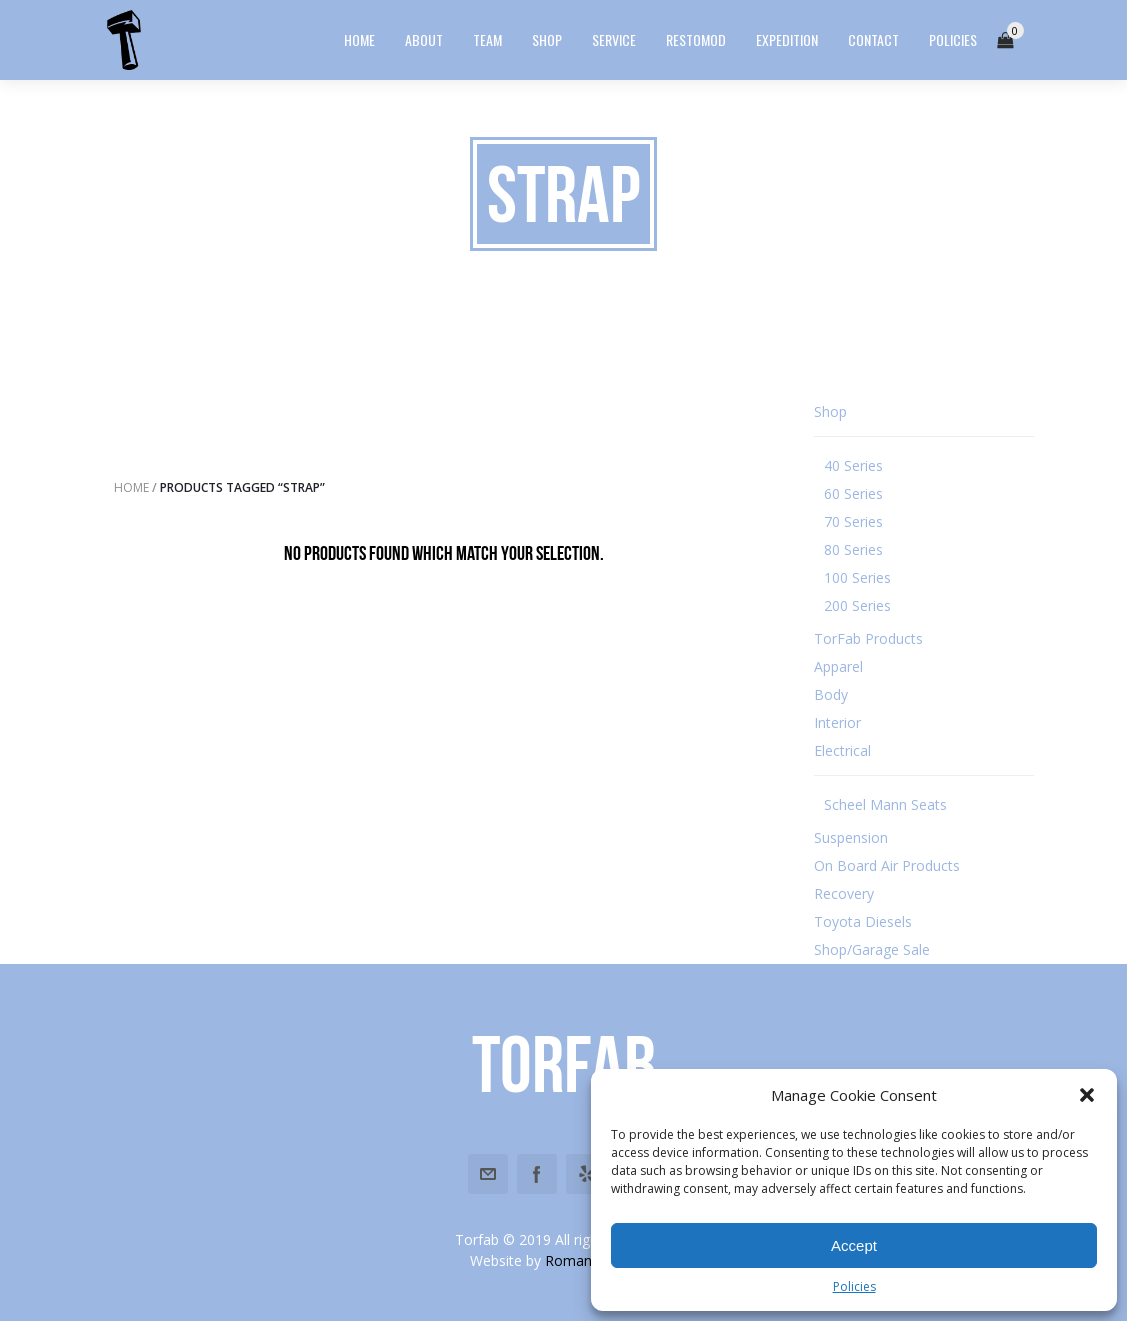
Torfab (564, 1064)
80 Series (853, 549)
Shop (830, 411)
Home (131, 487)
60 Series (853, 493)
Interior (837, 722)
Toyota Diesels (863, 921)
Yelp (586, 1174)
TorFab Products (868, 638)
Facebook (537, 1174)
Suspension (851, 837)
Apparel (838, 666)
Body (831, 694)
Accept (854, 1245)
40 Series (853, 465)
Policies (854, 1286)
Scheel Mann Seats (885, 804)
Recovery (844, 893)
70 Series (853, 521)
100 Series (857, 577)
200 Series (857, 605)
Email (488, 1174)
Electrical (842, 750)
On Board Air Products (887, 865)
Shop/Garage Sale (872, 949)
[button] (1087, 1095)
